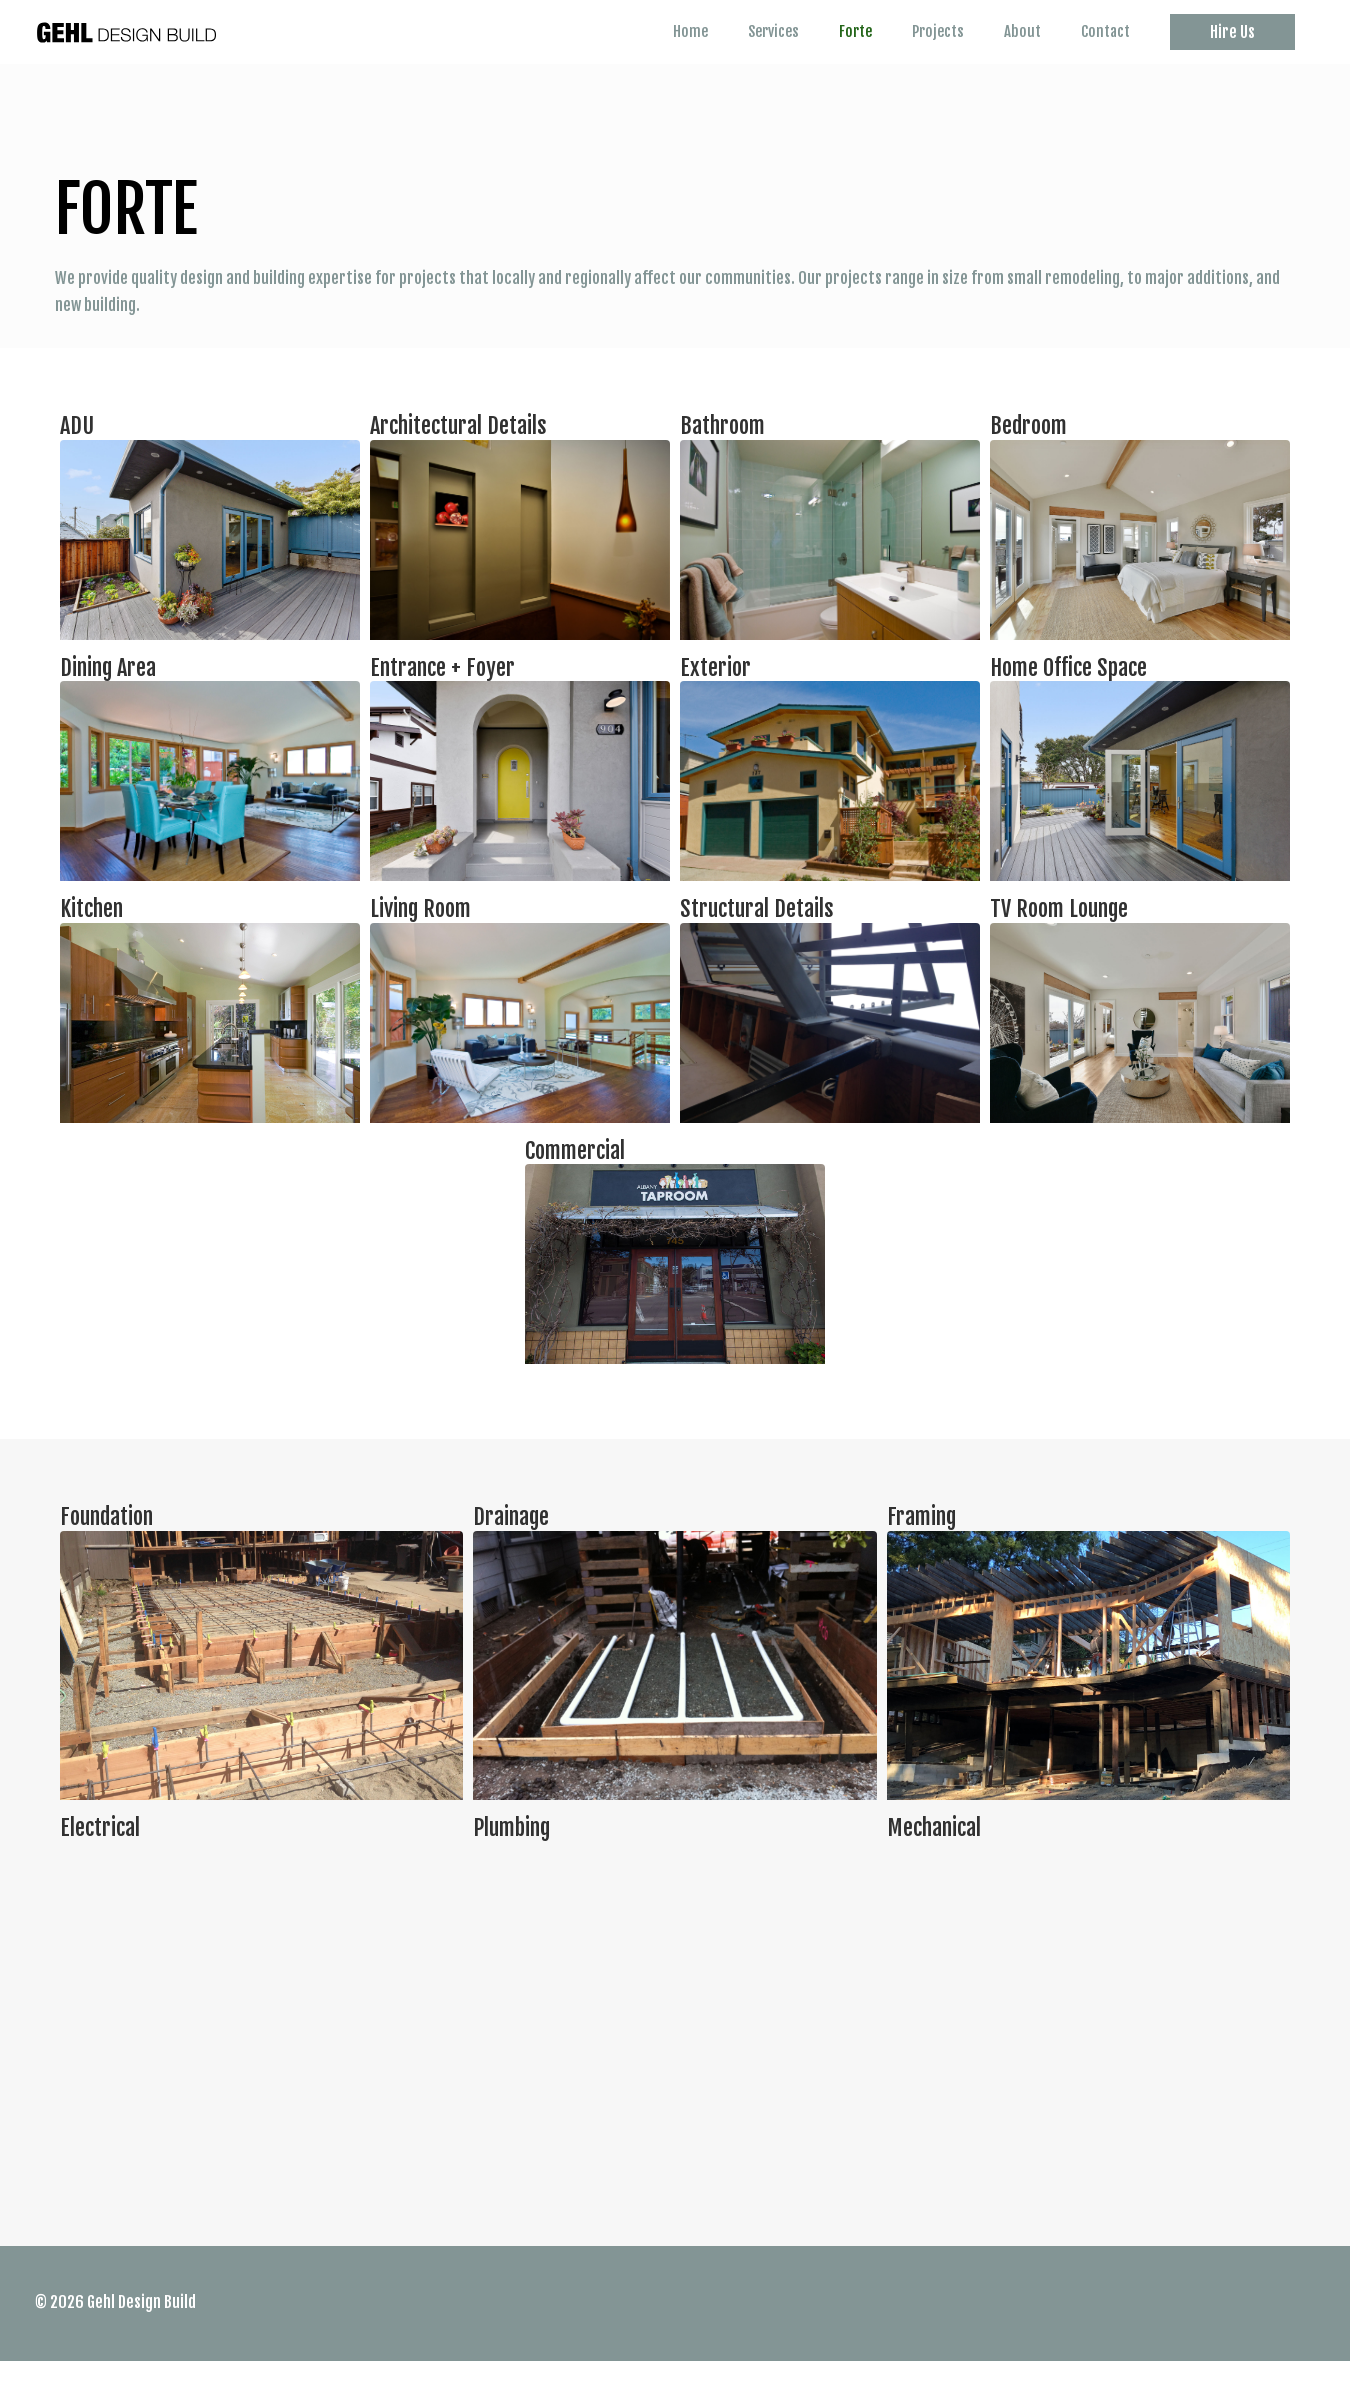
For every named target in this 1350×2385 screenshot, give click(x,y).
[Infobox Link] (210, 553)
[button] (1232, 45)
